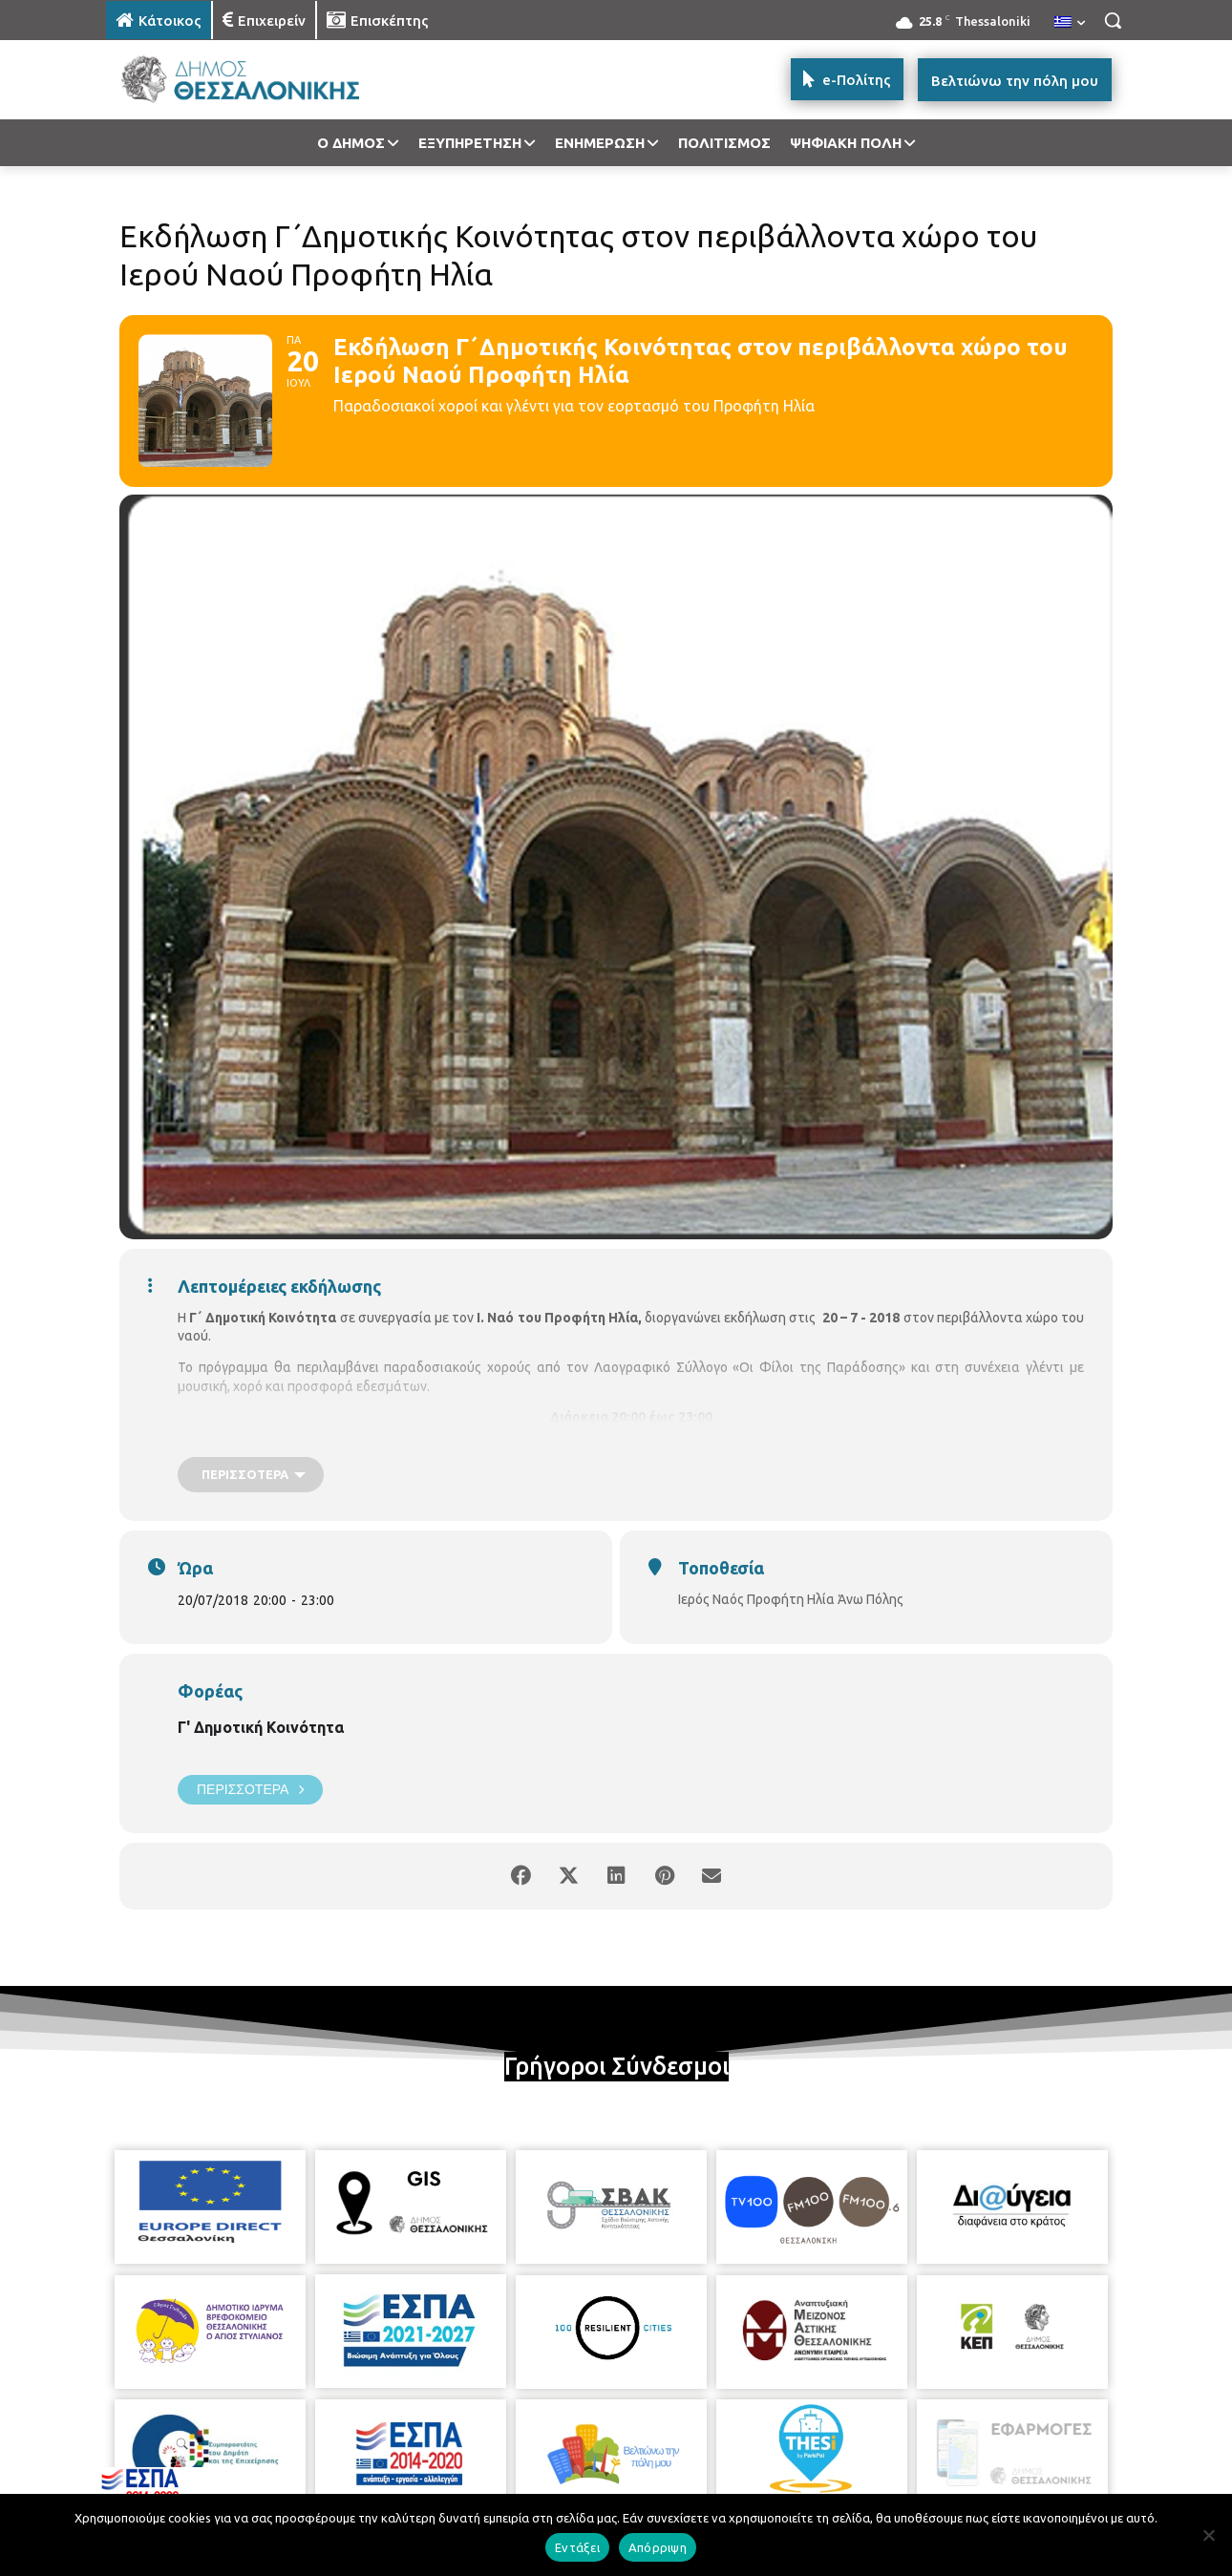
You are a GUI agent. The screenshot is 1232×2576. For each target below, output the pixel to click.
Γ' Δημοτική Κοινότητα (261, 1727)
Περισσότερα (250, 1790)
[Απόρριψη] (1208, 2534)
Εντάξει (577, 2547)
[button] (1112, 20)
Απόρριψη (657, 2547)
